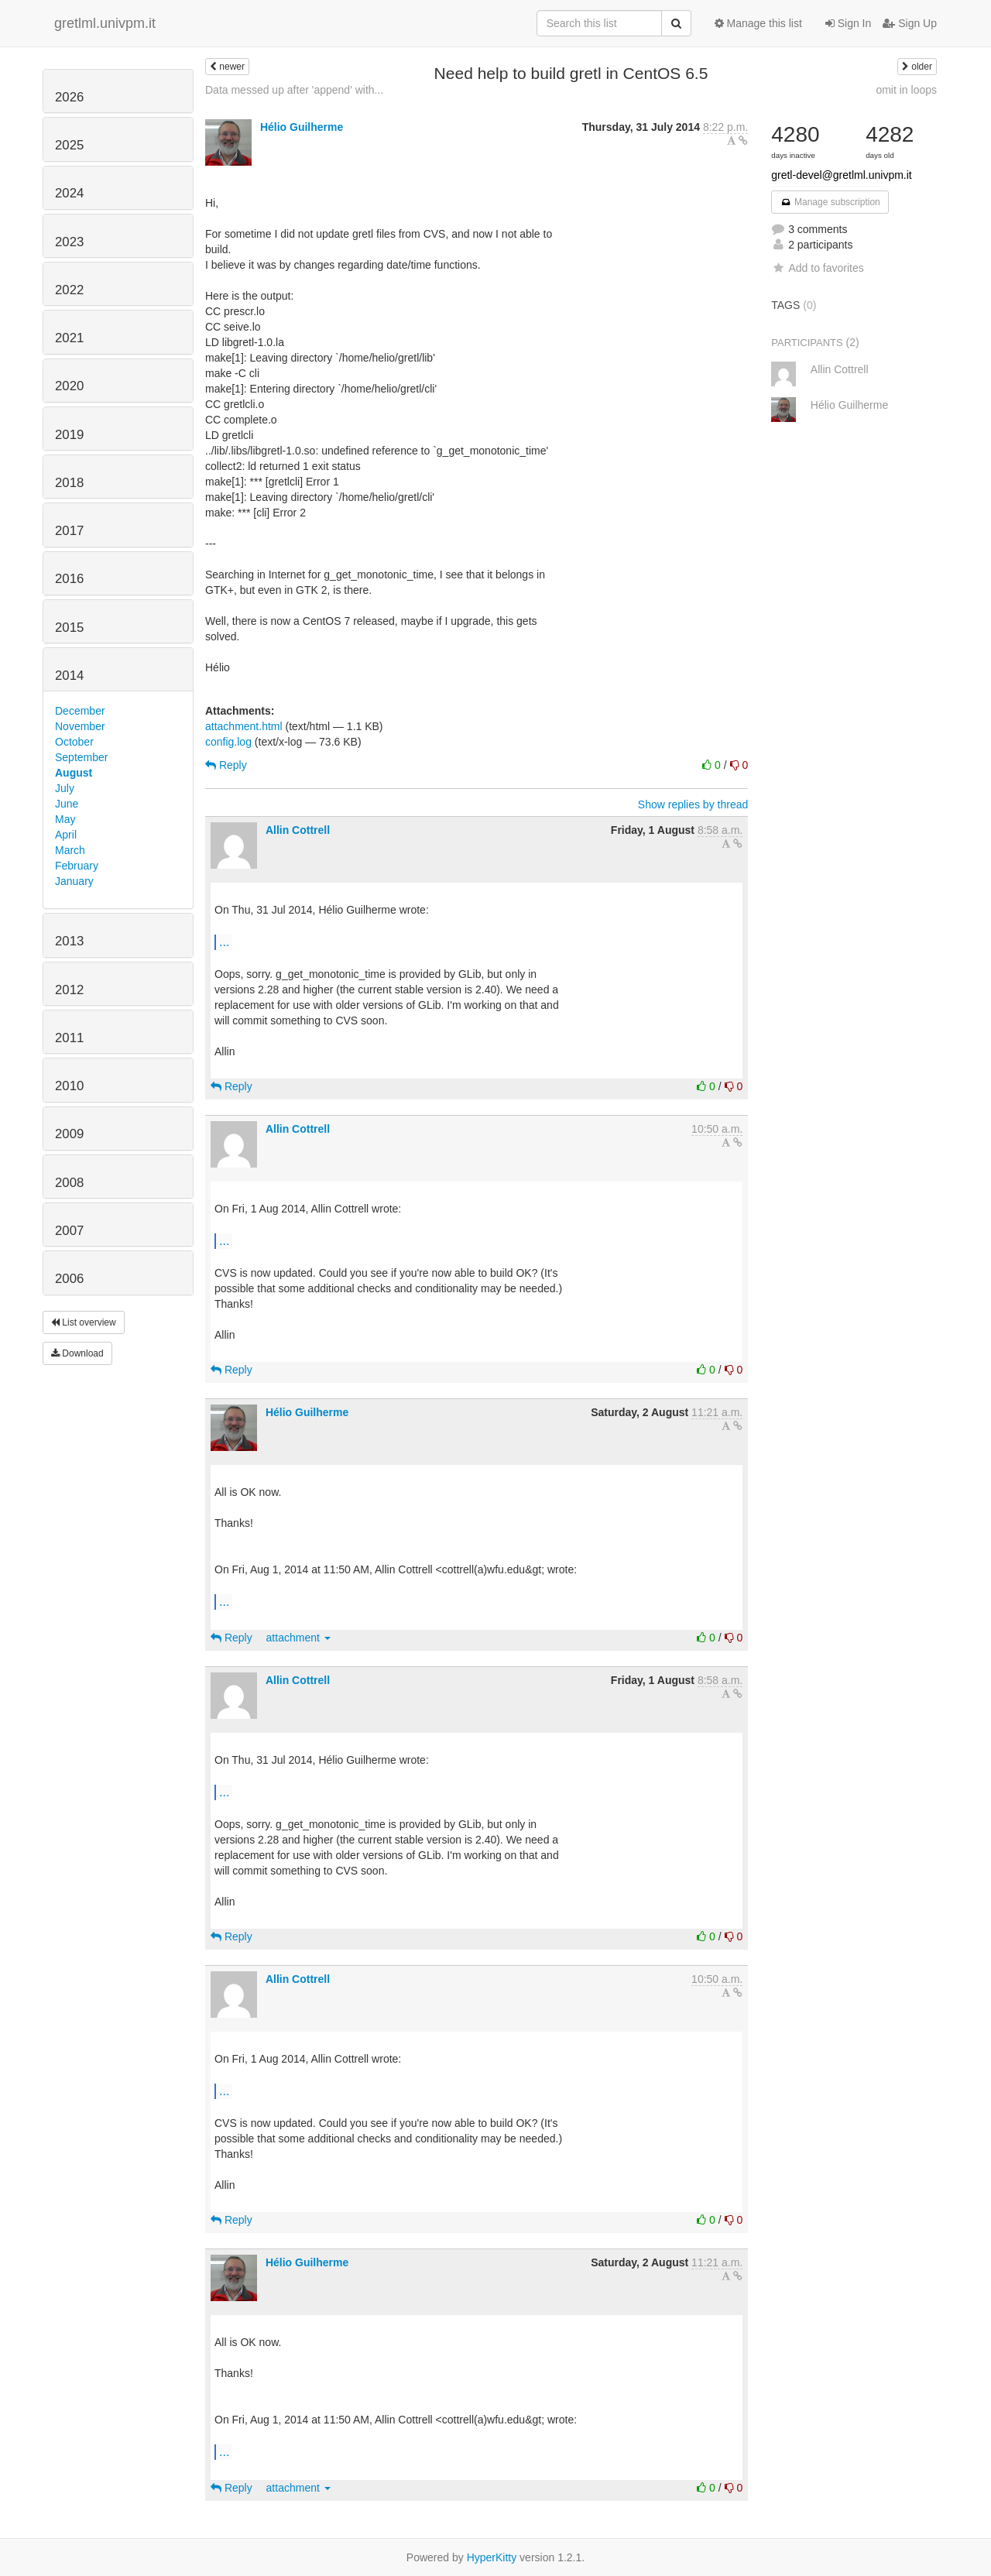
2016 (69, 578)
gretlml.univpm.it (105, 23)
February (76, 865)
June (66, 803)
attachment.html (244, 726)
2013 (69, 941)
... (224, 941)
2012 (69, 990)
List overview (83, 1322)
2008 (69, 1182)
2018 (69, 482)
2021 (69, 338)
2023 (69, 242)
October (74, 742)
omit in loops (906, 90)
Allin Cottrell (298, 830)
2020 (69, 386)
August (73, 773)
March (70, 850)
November (80, 726)
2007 (69, 1230)
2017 (69, 530)
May (65, 819)
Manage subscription (830, 202)
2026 (69, 97)
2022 (69, 290)
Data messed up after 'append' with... (294, 90)
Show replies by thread (693, 804)
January (74, 881)
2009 (69, 1134)
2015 (69, 627)
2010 (69, 1086)
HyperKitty (492, 2557)
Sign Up (910, 23)
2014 (69, 675)
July (64, 788)
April (66, 834)
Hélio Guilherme (301, 127)
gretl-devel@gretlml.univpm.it (841, 175)
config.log (228, 742)
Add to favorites (817, 268)
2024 (69, 193)
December (80, 711)
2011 (69, 1038)
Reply (226, 765)
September (81, 757)
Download (77, 1353)
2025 (69, 145)
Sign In (848, 23)
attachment (298, 1637)
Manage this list (758, 23)
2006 (69, 1278)
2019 (69, 434)
